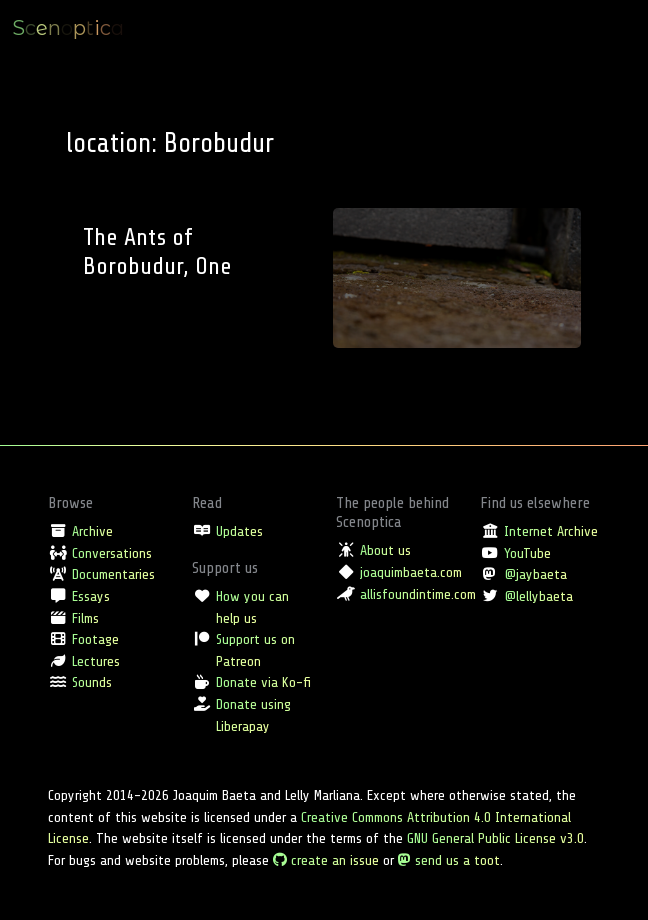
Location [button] (475, 28)
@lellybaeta (538, 596)
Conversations (112, 553)
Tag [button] (528, 28)
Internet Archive (551, 531)
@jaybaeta (535, 574)
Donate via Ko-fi (263, 682)
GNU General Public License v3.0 (495, 838)
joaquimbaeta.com (411, 572)
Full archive (592, 28)
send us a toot (449, 860)
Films (85, 618)
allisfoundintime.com (418, 594)
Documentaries (113, 574)
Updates (239, 531)
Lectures (96, 661)
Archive (92, 531)
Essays (91, 596)
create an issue (326, 860)
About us (385, 550)
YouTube (527, 553)
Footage (95, 639)
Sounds (92, 682)
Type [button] (418, 28)
